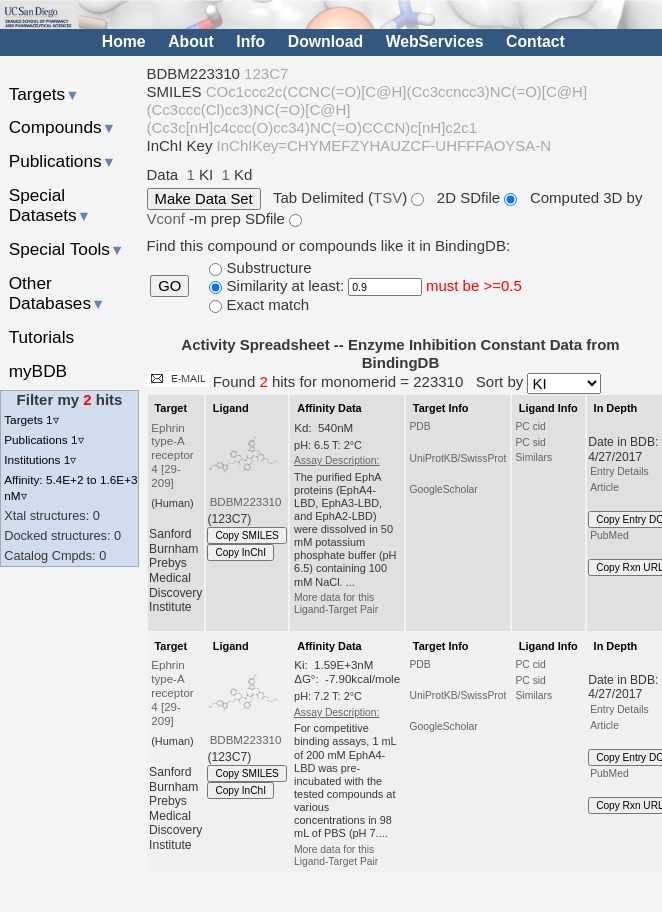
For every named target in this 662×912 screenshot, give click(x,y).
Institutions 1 (40, 459)
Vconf (168, 218)
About (190, 41)
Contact (535, 41)
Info (250, 41)
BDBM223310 (246, 502)
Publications (62, 161)
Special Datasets (50, 205)
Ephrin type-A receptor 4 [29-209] (172, 455)
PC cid (530, 426)
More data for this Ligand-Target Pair (336, 603)
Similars (533, 457)
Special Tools (67, 249)
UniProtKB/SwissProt (457, 458)
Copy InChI (240, 552)
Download (325, 41)
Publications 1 (43, 439)
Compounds (62, 127)
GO (169, 286)
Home (124, 41)
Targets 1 (31, 419)
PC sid (530, 442)
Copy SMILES (247, 535)
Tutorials (42, 337)
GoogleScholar (443, 489)
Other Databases (57, 293)
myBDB (38, 371)
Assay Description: (336, 460)
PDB (419, 426)
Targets (44, 94)
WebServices (435, 41)
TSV (387, 197)
